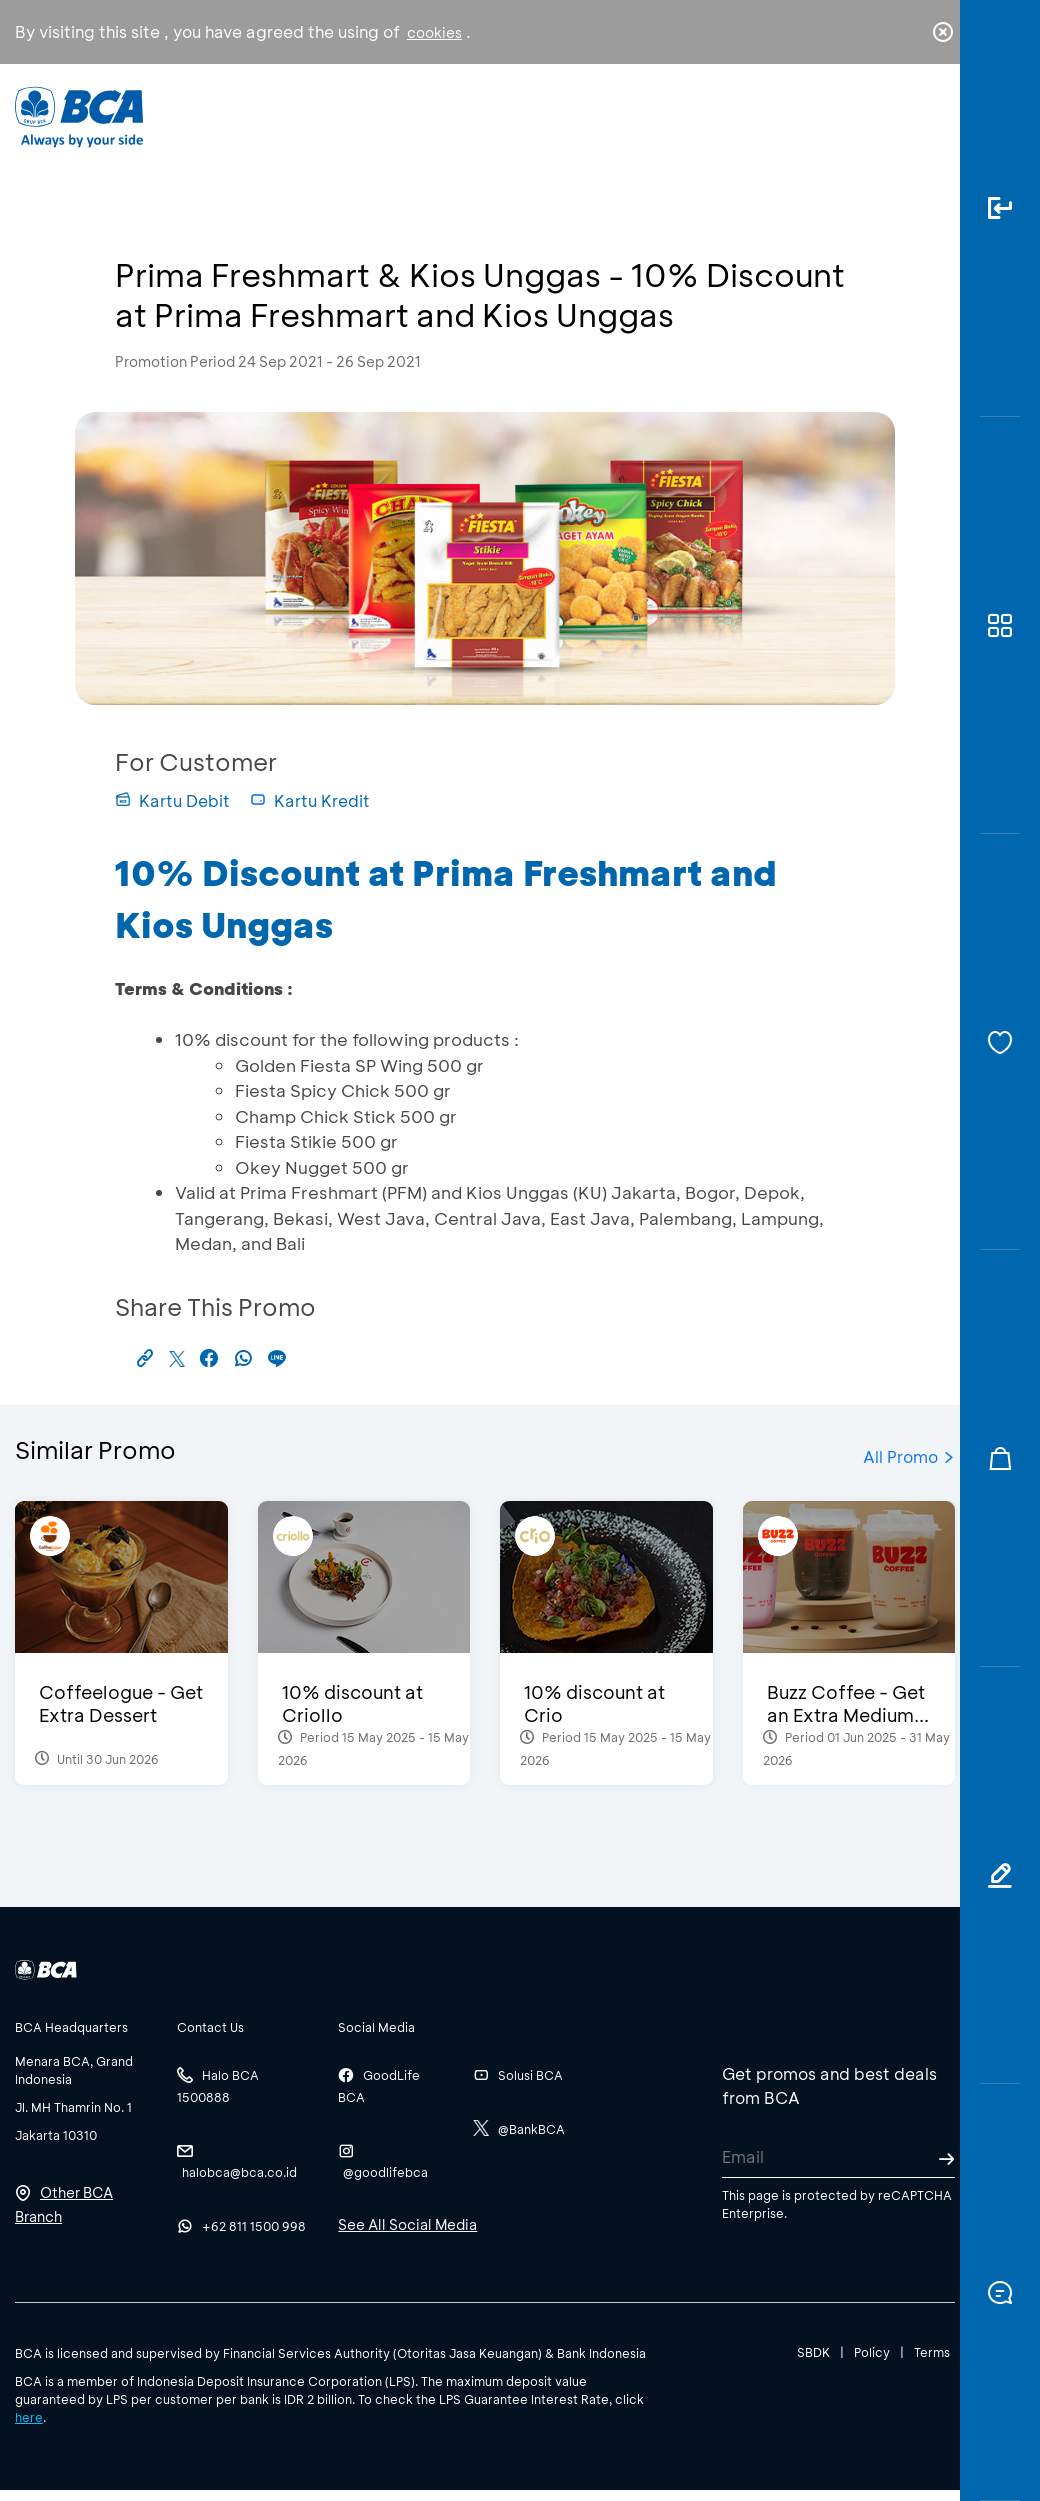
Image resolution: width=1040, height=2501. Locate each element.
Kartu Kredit (310, 800)
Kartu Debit (172, 800)
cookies (434, 32)
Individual (328, 117)
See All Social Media (407, 2224)
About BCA (565, 124)
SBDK (813, 2352)
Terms (932, 2352)
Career (681, 131)
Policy (872, 2352)
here (29, 2417)
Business (443, 120)
